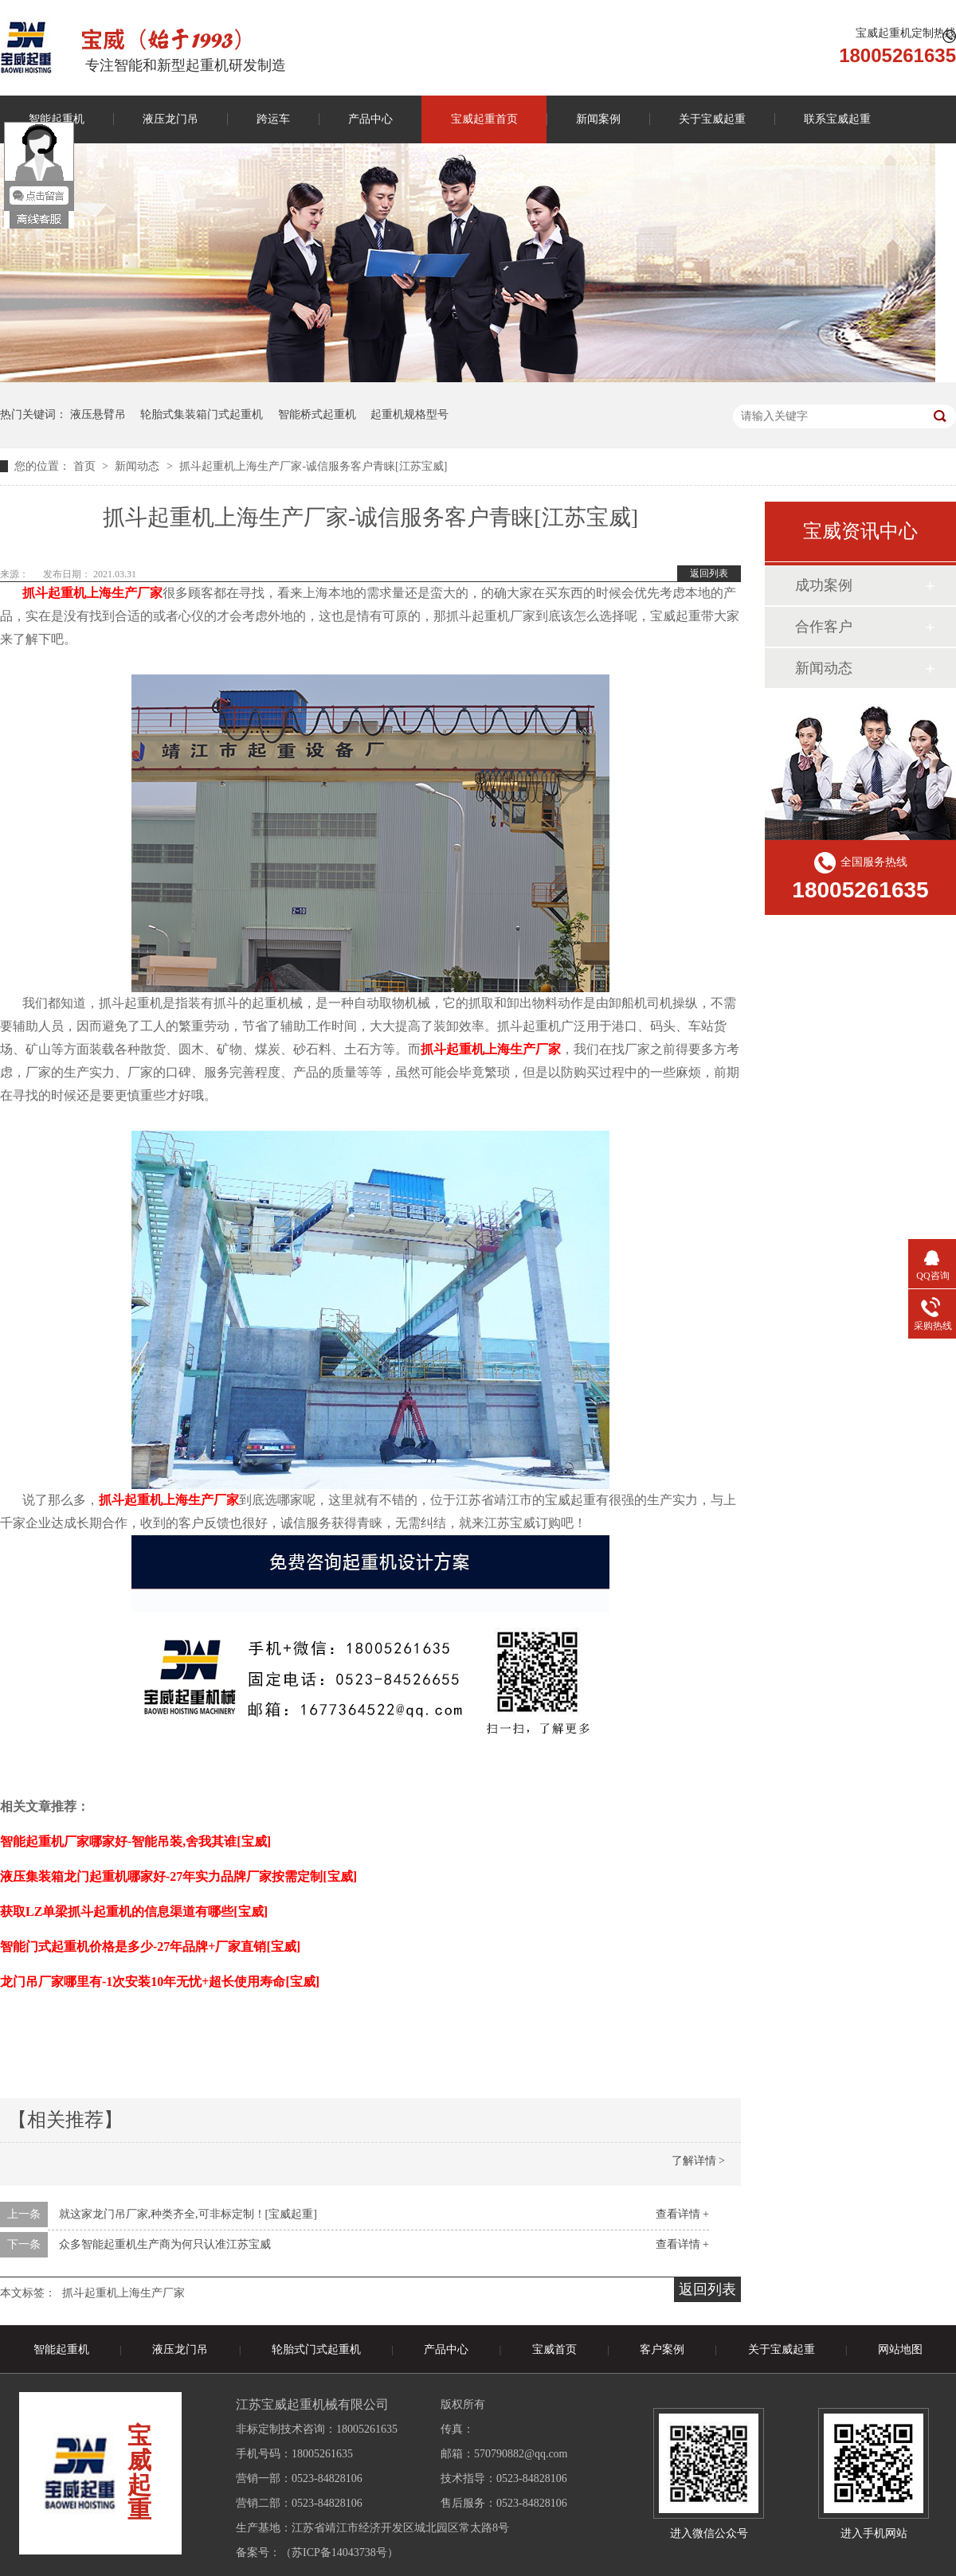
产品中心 (370, 119)
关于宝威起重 (712, 119)
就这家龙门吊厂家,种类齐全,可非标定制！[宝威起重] (188, 2214)
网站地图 (900, 2349)
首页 (86, 466)
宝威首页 (554, 2349)
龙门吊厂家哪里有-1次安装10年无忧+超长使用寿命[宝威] (159, 1981)
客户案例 (662, 2349)
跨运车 (273, 119)
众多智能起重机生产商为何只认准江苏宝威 (165, 2244)
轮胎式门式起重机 (316, 2349)
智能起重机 (61, 2349)
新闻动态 (139, 466)
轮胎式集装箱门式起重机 (201, 414)
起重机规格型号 (409, 414)
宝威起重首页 (484, 119)
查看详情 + (682, 2214)
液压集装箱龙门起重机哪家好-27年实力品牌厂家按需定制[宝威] (178, 1876)
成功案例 (823, 585)
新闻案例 (598, 119)
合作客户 (823, 627)
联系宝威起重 (837, 119)
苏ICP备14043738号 (339, 2552)
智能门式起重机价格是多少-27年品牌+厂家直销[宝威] (150, 1946)
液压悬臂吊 (98, 414)
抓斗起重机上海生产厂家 (123, 2293)
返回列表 (709, 573)
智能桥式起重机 (317, 414)
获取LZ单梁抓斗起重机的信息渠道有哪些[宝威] (134, 1911)
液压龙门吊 (170, 119)
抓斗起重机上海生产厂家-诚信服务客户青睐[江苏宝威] (313, 466)
